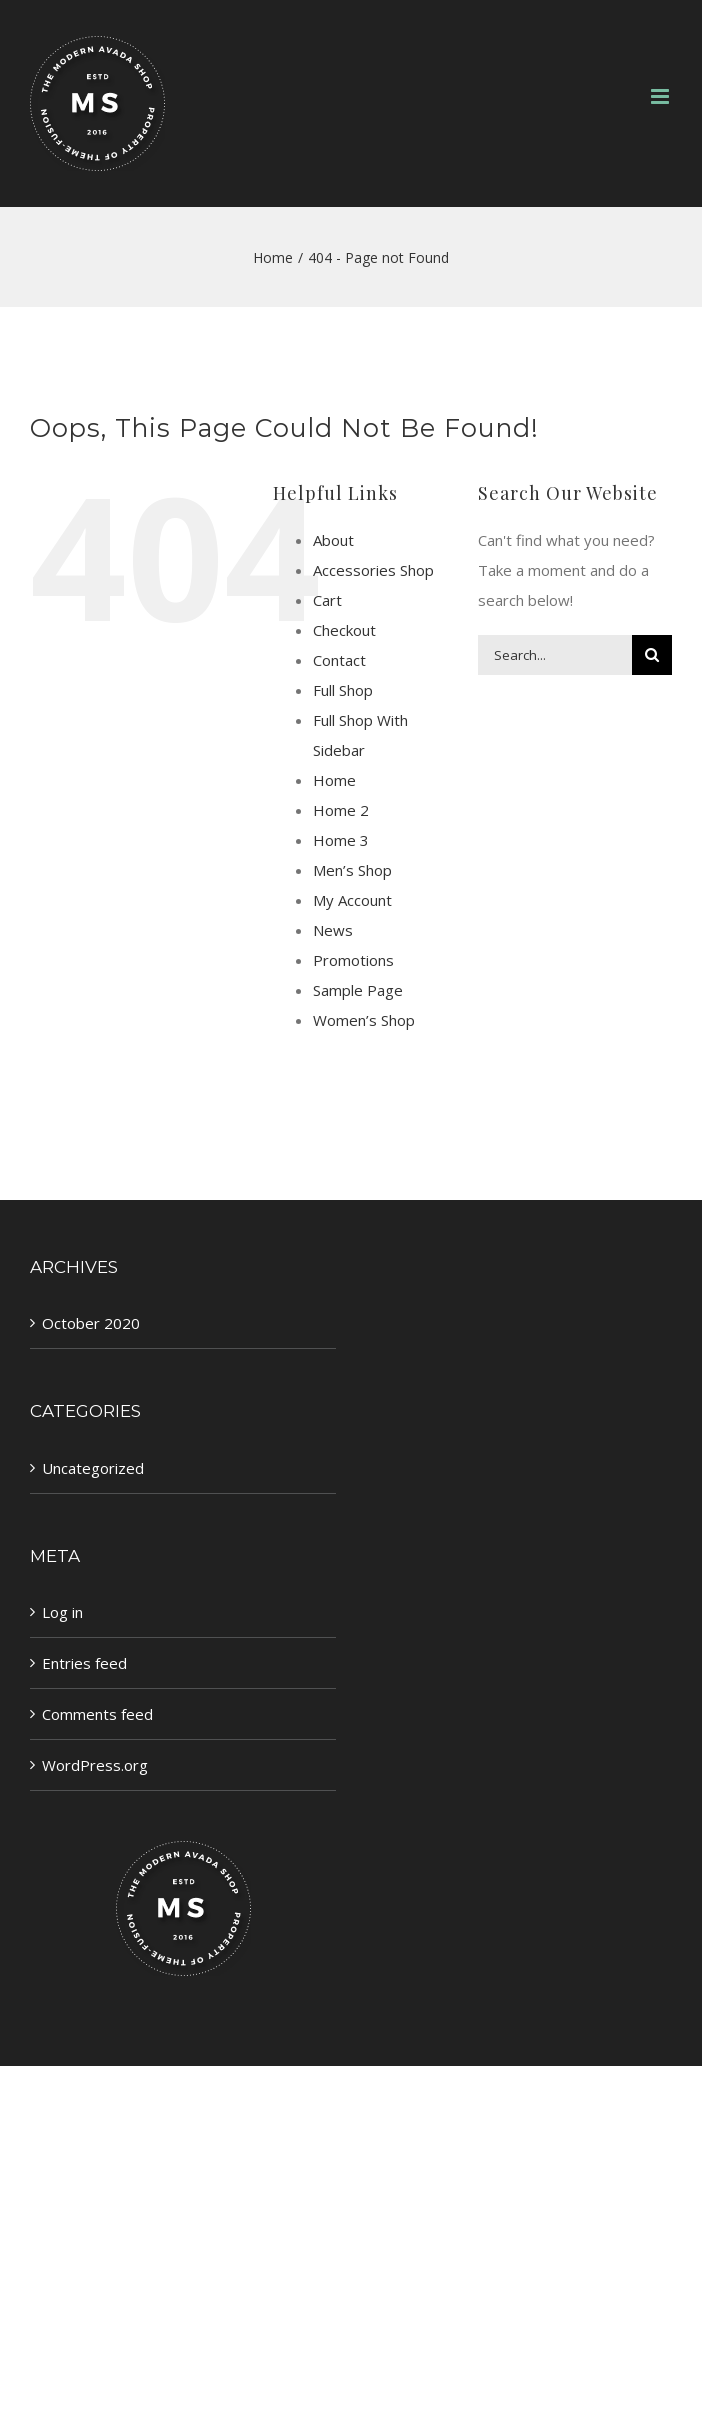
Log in (62, 1612)
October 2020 (91, 1323)
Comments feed (97, 1714)
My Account (352, 900)
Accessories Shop (373, 570)
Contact (339, 660)
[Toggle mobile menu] (661, 96)
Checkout (344, 630)
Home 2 (341, 810)
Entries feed (84, 1663)
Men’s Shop (352, 870)
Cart (327, 600)
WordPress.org (95, 1765)
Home (334, 780)
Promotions (353, 960)
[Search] (652, 655)
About (333, 540)
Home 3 (341, 840)
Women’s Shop (364, 1020)
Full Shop (343, 690)
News (333, 930)
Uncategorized (93, 1468)
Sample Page (358, 990)
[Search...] (555, 655)
